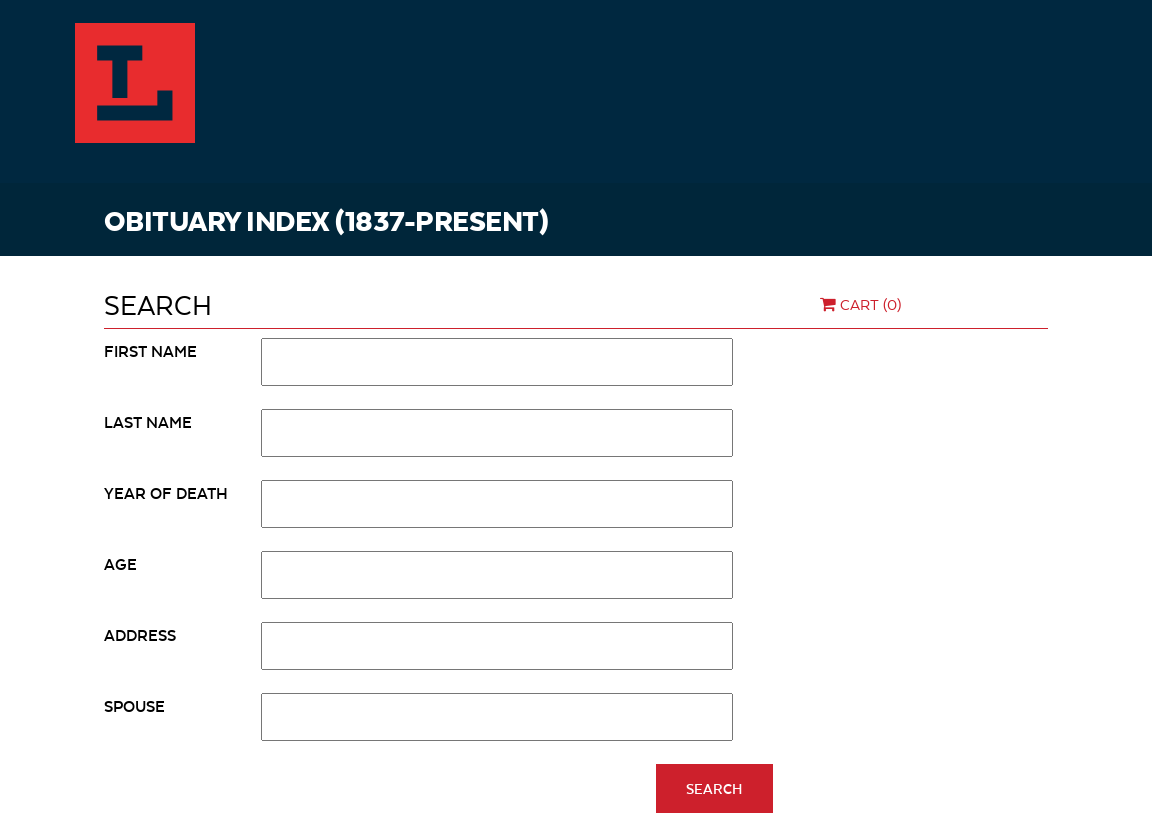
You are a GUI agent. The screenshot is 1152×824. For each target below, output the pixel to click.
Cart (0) (858, 304)
